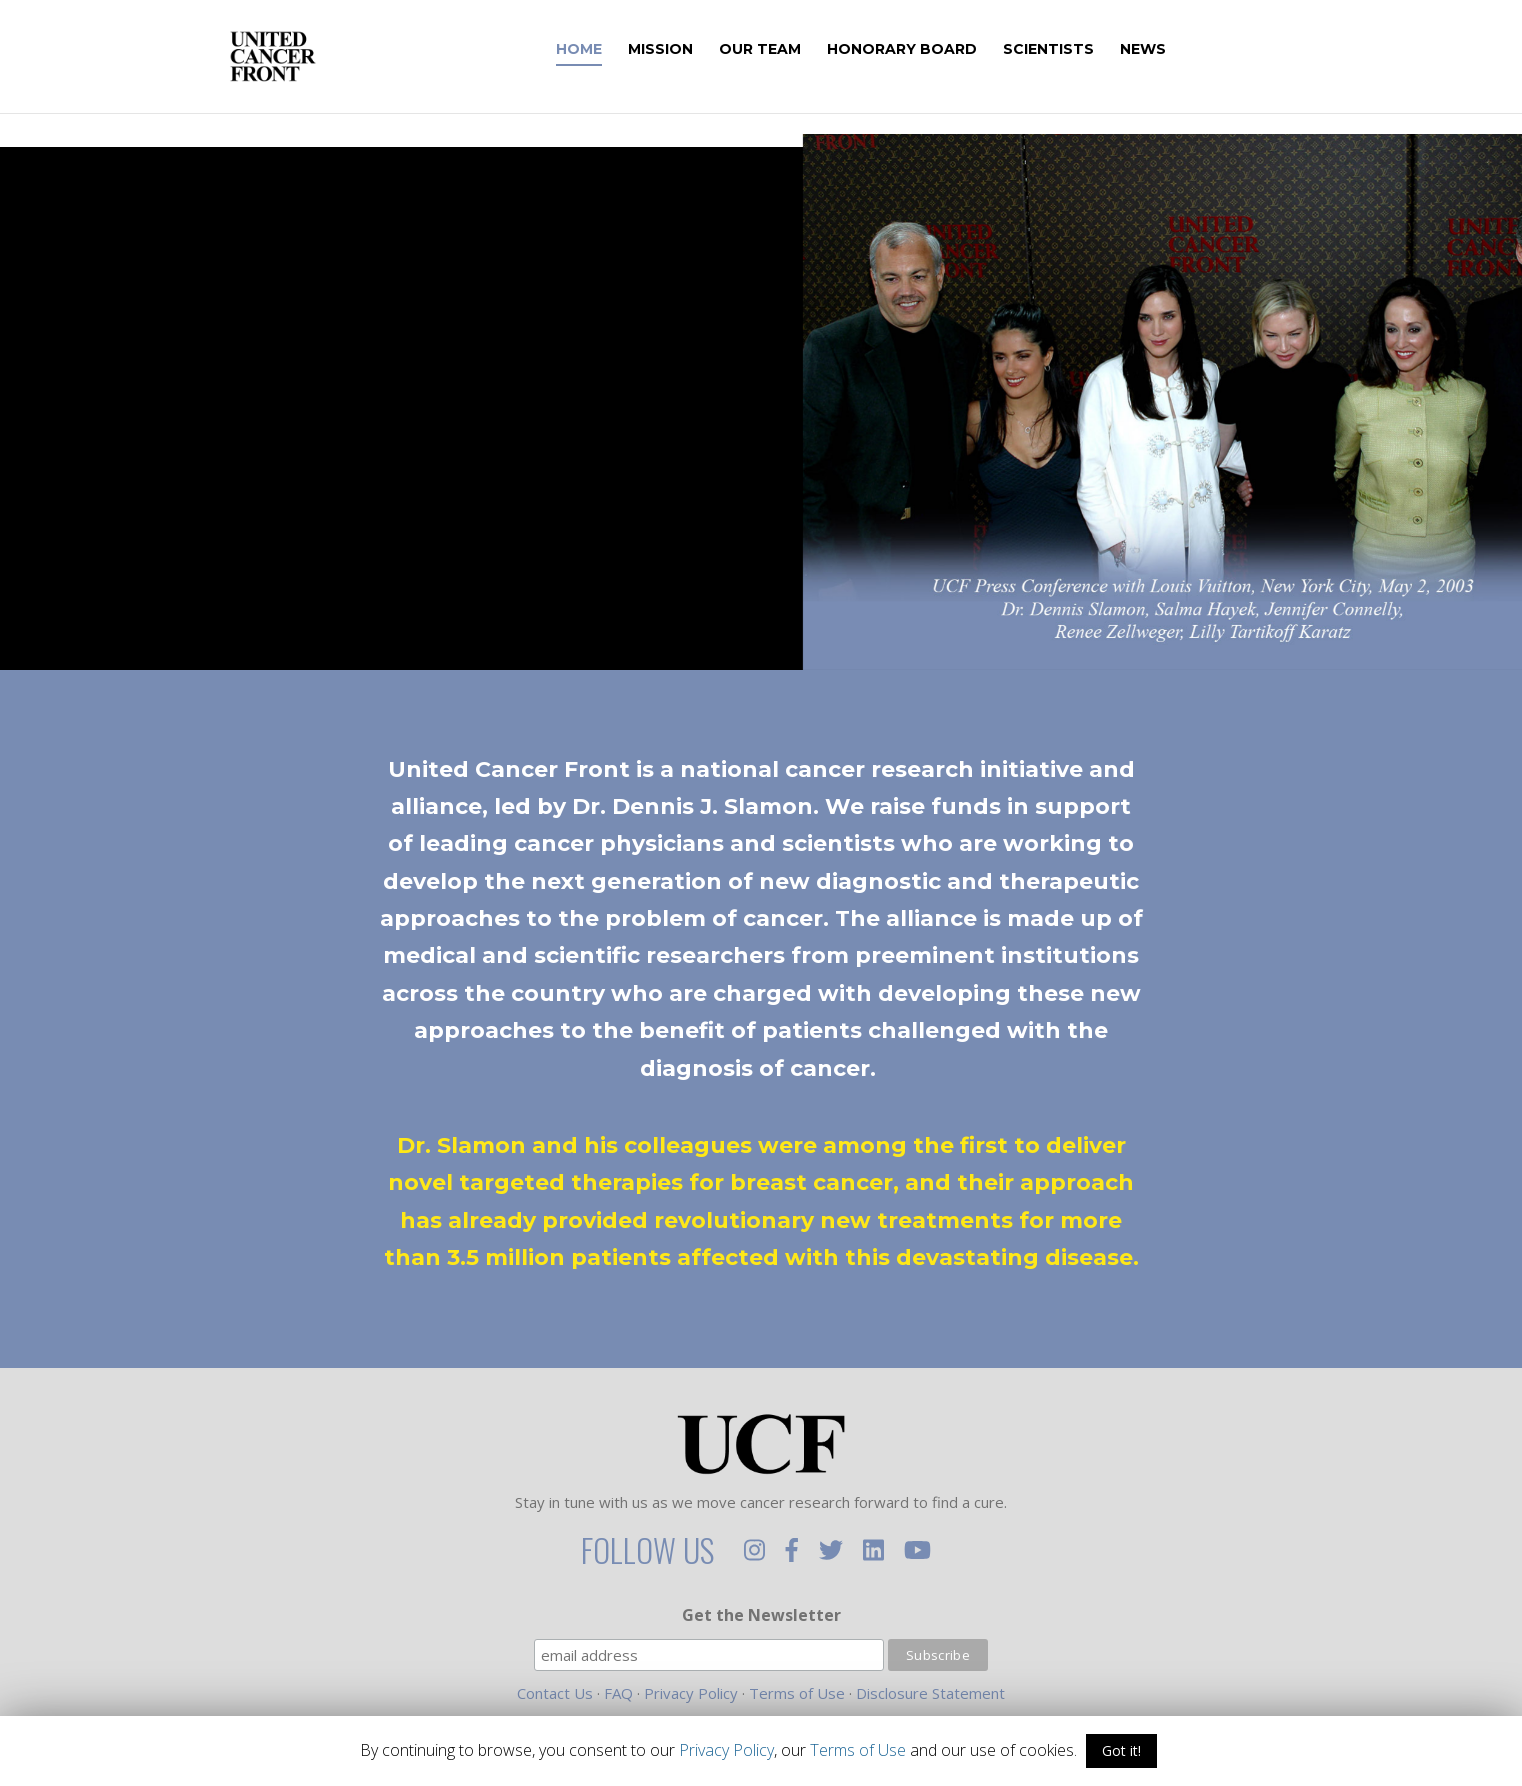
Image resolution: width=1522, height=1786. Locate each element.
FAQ (618, 1693)
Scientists (1076, 50)
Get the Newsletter (761, 1615)
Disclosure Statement (930, 1693)
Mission (688, 50)
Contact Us (555, 1693)
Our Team (788, 50)
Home (607, 50)
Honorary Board (930, 50)
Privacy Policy (691, 1693)
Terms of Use (797, 1693)
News (1171, 50)
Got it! (1121, 1750)
